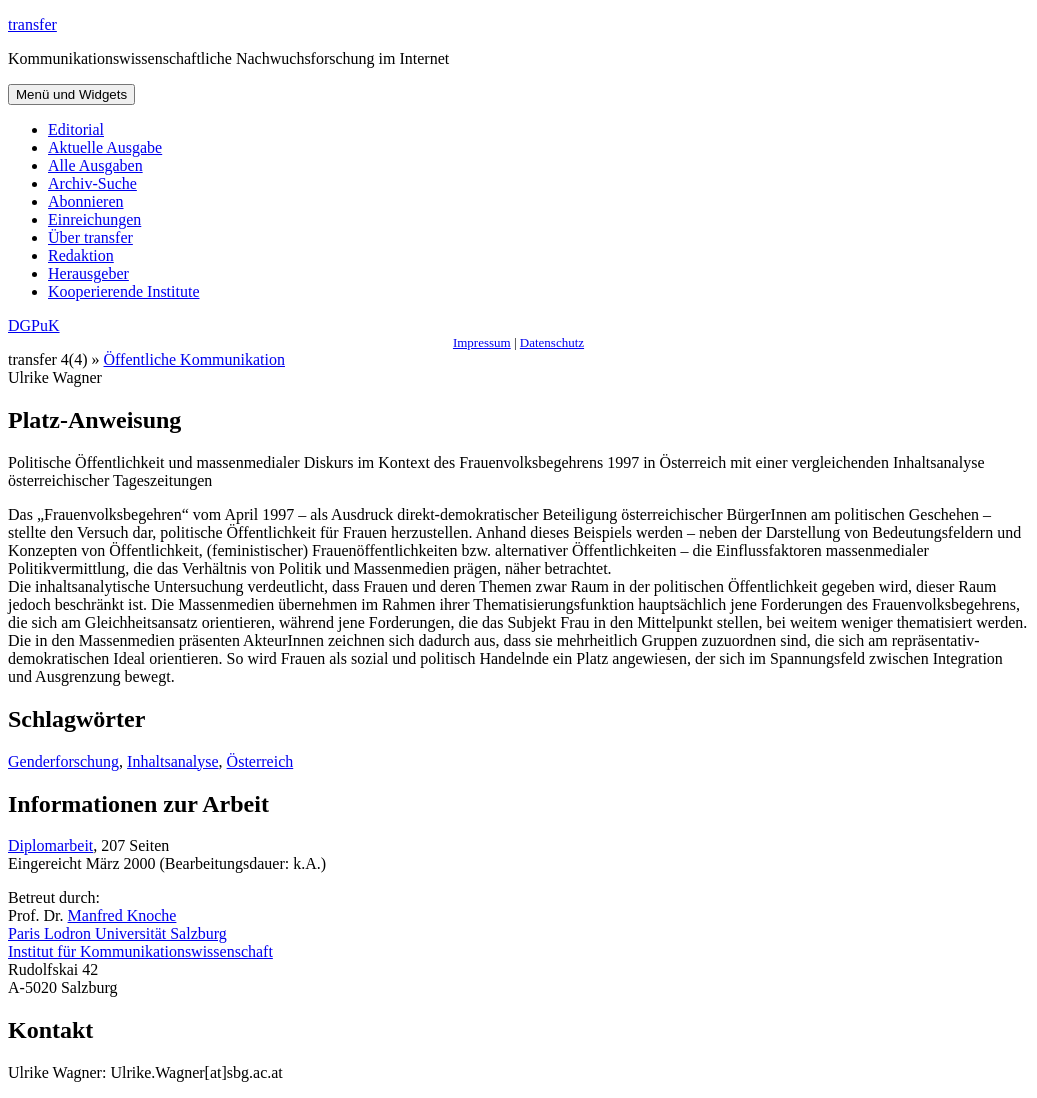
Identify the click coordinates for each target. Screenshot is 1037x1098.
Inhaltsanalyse (173, 761)
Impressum (482, 342)
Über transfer (90, 237)
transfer (32, 24)
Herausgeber (88, 273)
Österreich (260, 761)
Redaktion (81, 255)
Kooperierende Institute (124, 291)
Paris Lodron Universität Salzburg (117, 933)
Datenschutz (552, 342)
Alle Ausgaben (95, 165)
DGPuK (34, 325)
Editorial (76, 129)
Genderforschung (63, 761)
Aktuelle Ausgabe (105, 147)
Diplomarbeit (50, 845)
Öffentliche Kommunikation (194, 359)
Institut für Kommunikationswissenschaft (140, 951)
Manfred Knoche (122, 915)
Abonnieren (86, 201)
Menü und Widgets (71, 94)
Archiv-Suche (92, 183)
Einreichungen (94, 219)
